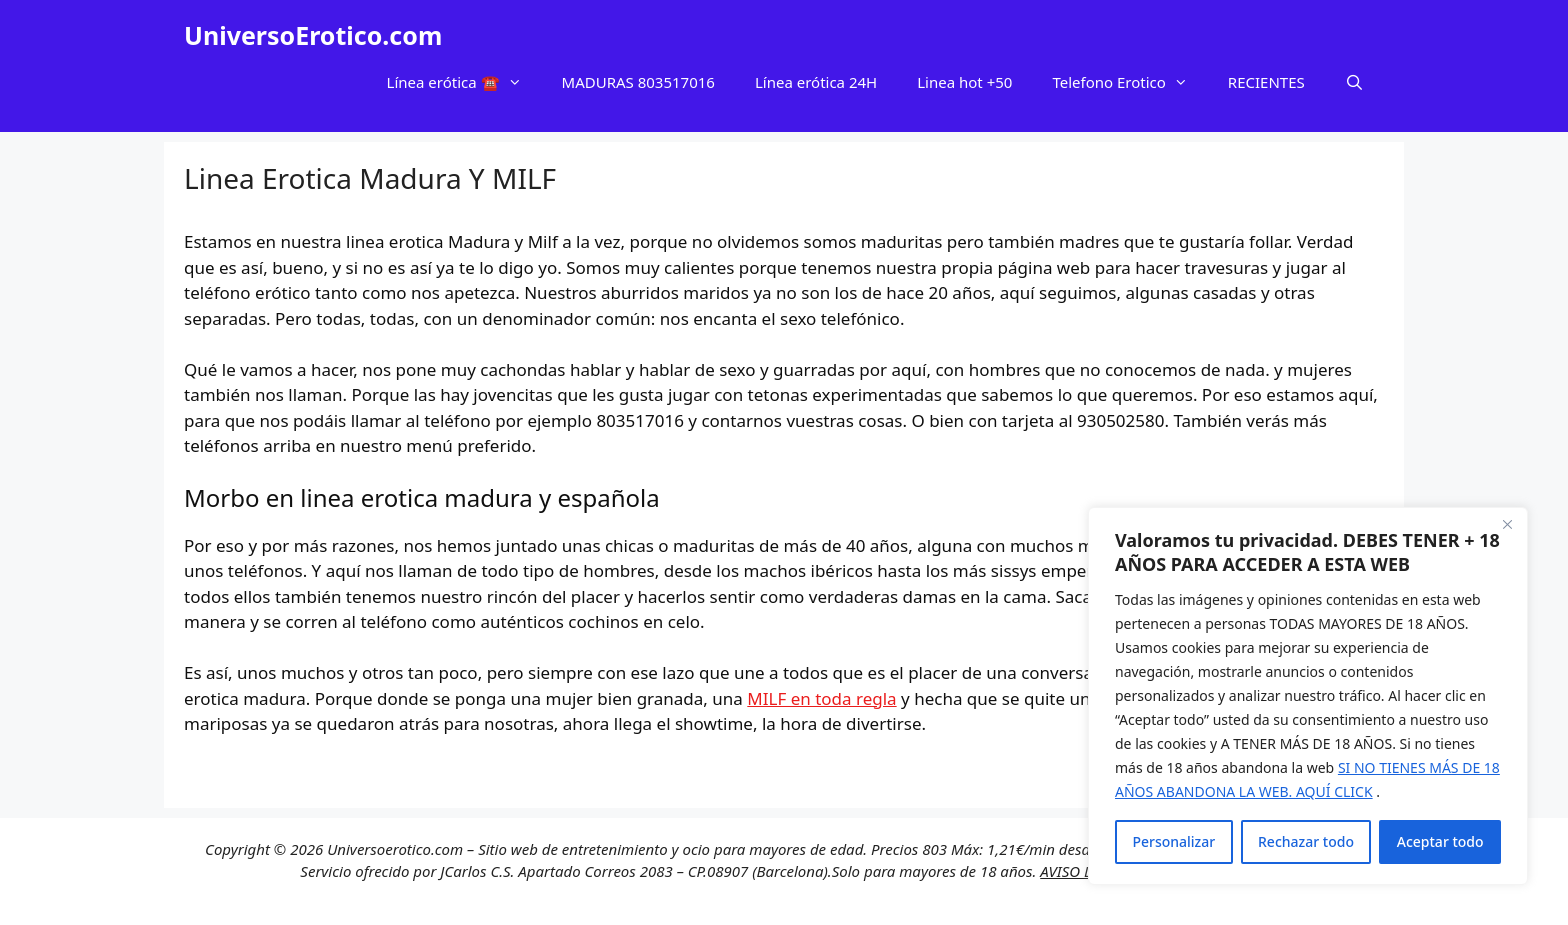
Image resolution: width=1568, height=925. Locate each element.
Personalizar (1173, 841)
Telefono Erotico (1129, 82)
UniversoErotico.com (313, 35)
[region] (1308, 696)
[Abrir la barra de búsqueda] (1354, 82)
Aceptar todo (1440, 841)
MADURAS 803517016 (638, 82)
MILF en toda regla (821, 698)
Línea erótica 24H (816, 82)
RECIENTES (1266, 82)
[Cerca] (1507, 524)
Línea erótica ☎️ (464, 82)
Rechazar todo (1306, 841)
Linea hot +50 (964, 82)
